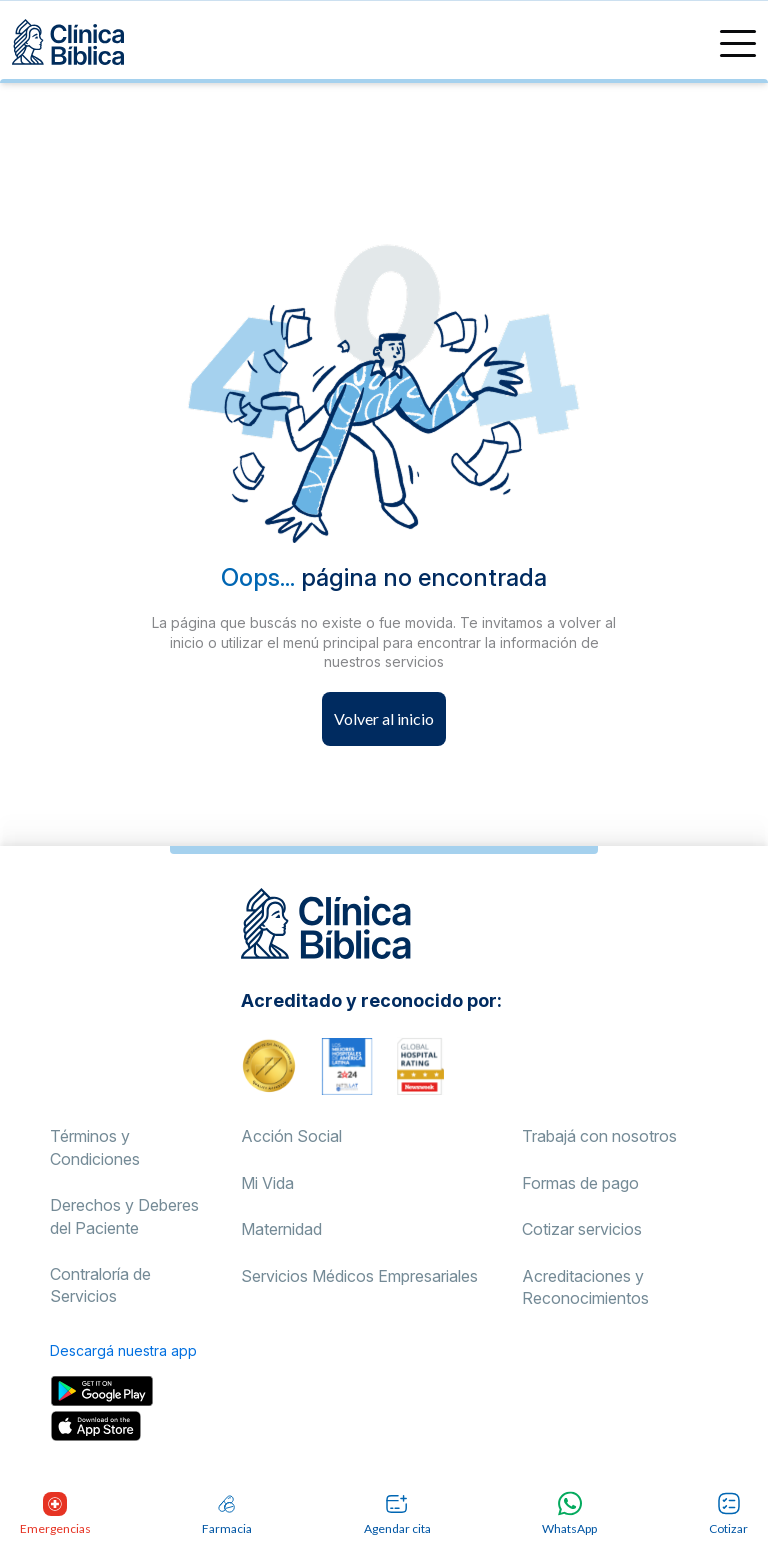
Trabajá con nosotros (599, 1136)
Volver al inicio (384, 718)
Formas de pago (580, 1183)
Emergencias (55, 1514)
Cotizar (728, 1513)
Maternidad (281, 1229)
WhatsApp (569, 1513)
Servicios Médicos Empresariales (359, 1276)
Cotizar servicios (582, 1229)
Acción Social (291, 1136)
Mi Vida (267, 1183)
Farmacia (227, 1514)
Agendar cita (397, 1514)
